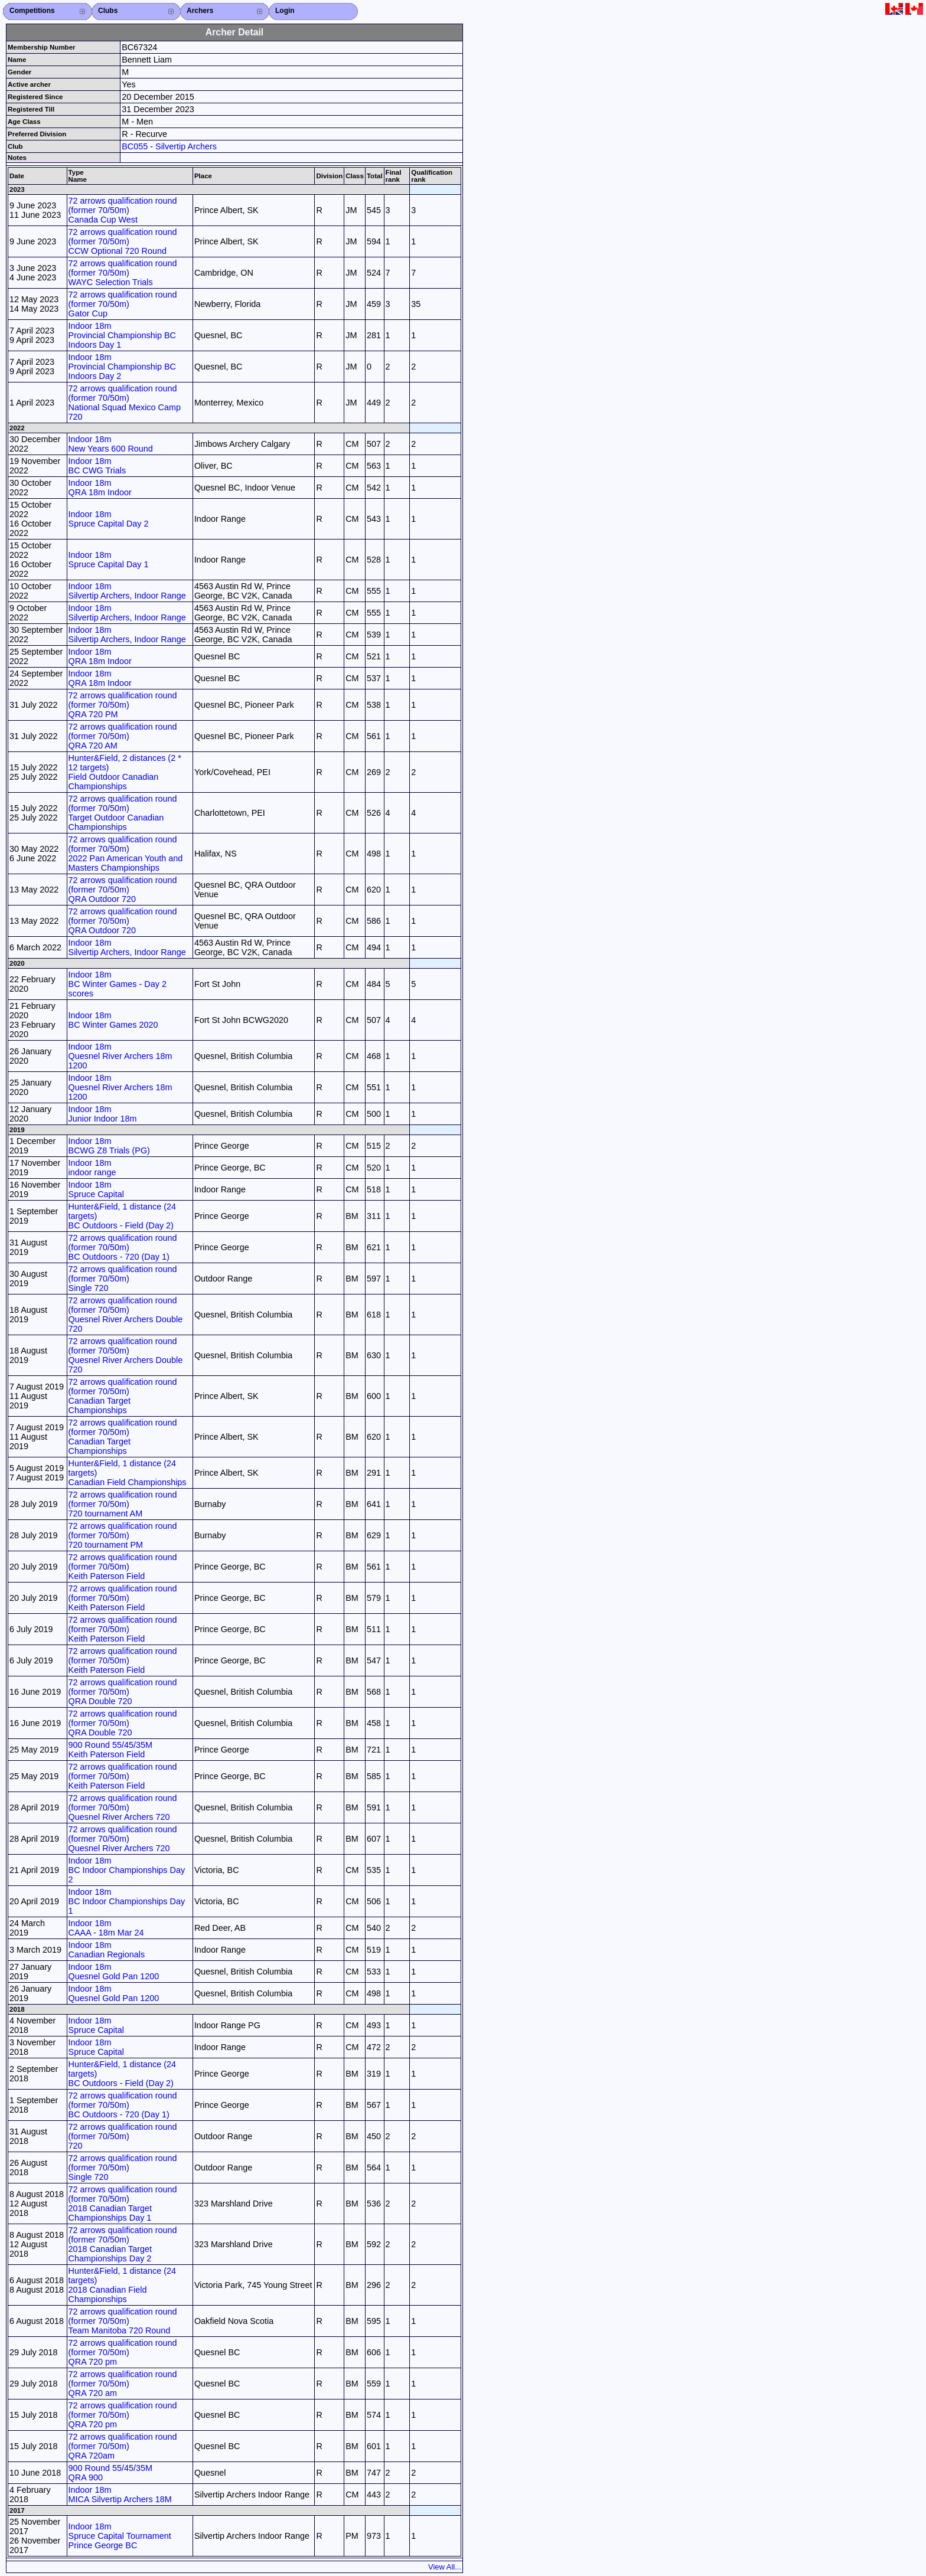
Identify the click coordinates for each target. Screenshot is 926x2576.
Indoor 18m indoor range (92, 1167)
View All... (444, 2566)
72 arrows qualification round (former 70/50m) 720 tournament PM (123, 1535)
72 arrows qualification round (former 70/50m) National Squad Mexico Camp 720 (125, 402)
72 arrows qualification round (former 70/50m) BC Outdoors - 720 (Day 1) (123, 1247)
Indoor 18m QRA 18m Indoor (100, 487)
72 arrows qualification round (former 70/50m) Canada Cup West (123, 210)
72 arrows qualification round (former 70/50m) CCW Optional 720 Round (123, 241)
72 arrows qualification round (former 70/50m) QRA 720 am (123, 2383)
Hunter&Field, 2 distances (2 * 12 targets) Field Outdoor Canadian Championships (125, 772)
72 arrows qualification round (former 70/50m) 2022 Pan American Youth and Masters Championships (126, 853)
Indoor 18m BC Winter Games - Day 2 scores (118, 984)
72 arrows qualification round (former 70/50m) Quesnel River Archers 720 (123, 1807)
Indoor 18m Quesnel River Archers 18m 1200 (120, 1056)
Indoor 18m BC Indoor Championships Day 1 (127, 1901)
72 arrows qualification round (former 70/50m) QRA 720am (123, 2446)
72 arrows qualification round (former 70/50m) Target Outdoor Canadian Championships (123, 813)
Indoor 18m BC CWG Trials (97, 465)
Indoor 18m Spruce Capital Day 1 (109, 559)
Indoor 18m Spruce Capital (96, 1189)
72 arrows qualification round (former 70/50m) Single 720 (123, 1278)
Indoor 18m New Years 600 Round (111, 443)
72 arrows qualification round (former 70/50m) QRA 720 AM (123, 736)
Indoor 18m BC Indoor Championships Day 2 (127, 1870)
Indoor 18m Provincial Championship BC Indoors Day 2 (122, 366)
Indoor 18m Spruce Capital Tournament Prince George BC (120, 2536)
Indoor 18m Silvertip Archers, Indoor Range (127, 590)
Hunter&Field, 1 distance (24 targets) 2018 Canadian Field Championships (122, 2285)
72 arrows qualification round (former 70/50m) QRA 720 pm (123, 2352)
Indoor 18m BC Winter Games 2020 (113, 1020)
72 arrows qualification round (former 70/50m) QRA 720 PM (123, 705)
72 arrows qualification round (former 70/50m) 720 (123, 2136)
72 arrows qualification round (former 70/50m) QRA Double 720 (123, 1692)
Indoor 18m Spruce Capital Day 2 (109, 518)
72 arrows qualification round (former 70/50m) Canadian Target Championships (123, 1396)
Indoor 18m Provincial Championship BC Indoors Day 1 (122, 335)
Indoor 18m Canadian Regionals (107, 1949)
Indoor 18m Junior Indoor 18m (103, 1113)
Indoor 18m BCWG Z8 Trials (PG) (109, 1145)
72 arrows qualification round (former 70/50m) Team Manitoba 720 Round (123, 2321)
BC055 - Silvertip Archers (169, 146)
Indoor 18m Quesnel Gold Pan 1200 (114, 1971)
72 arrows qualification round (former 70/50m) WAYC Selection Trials (123, 273)
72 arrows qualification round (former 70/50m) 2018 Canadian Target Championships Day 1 (123, 2203)
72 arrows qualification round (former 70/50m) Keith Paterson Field (123, 1566)
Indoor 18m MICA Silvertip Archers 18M (120, 2494)
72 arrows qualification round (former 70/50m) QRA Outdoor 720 (123, 889)
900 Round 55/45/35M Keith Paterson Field (110, 1749)
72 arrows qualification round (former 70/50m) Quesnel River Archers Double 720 (126, 1314)
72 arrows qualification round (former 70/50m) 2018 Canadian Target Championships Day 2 (123, 2244)
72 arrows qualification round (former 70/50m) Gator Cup (123, 304)
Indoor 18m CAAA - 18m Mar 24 (106, 1927)
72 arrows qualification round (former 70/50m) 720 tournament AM (123, 1504)
